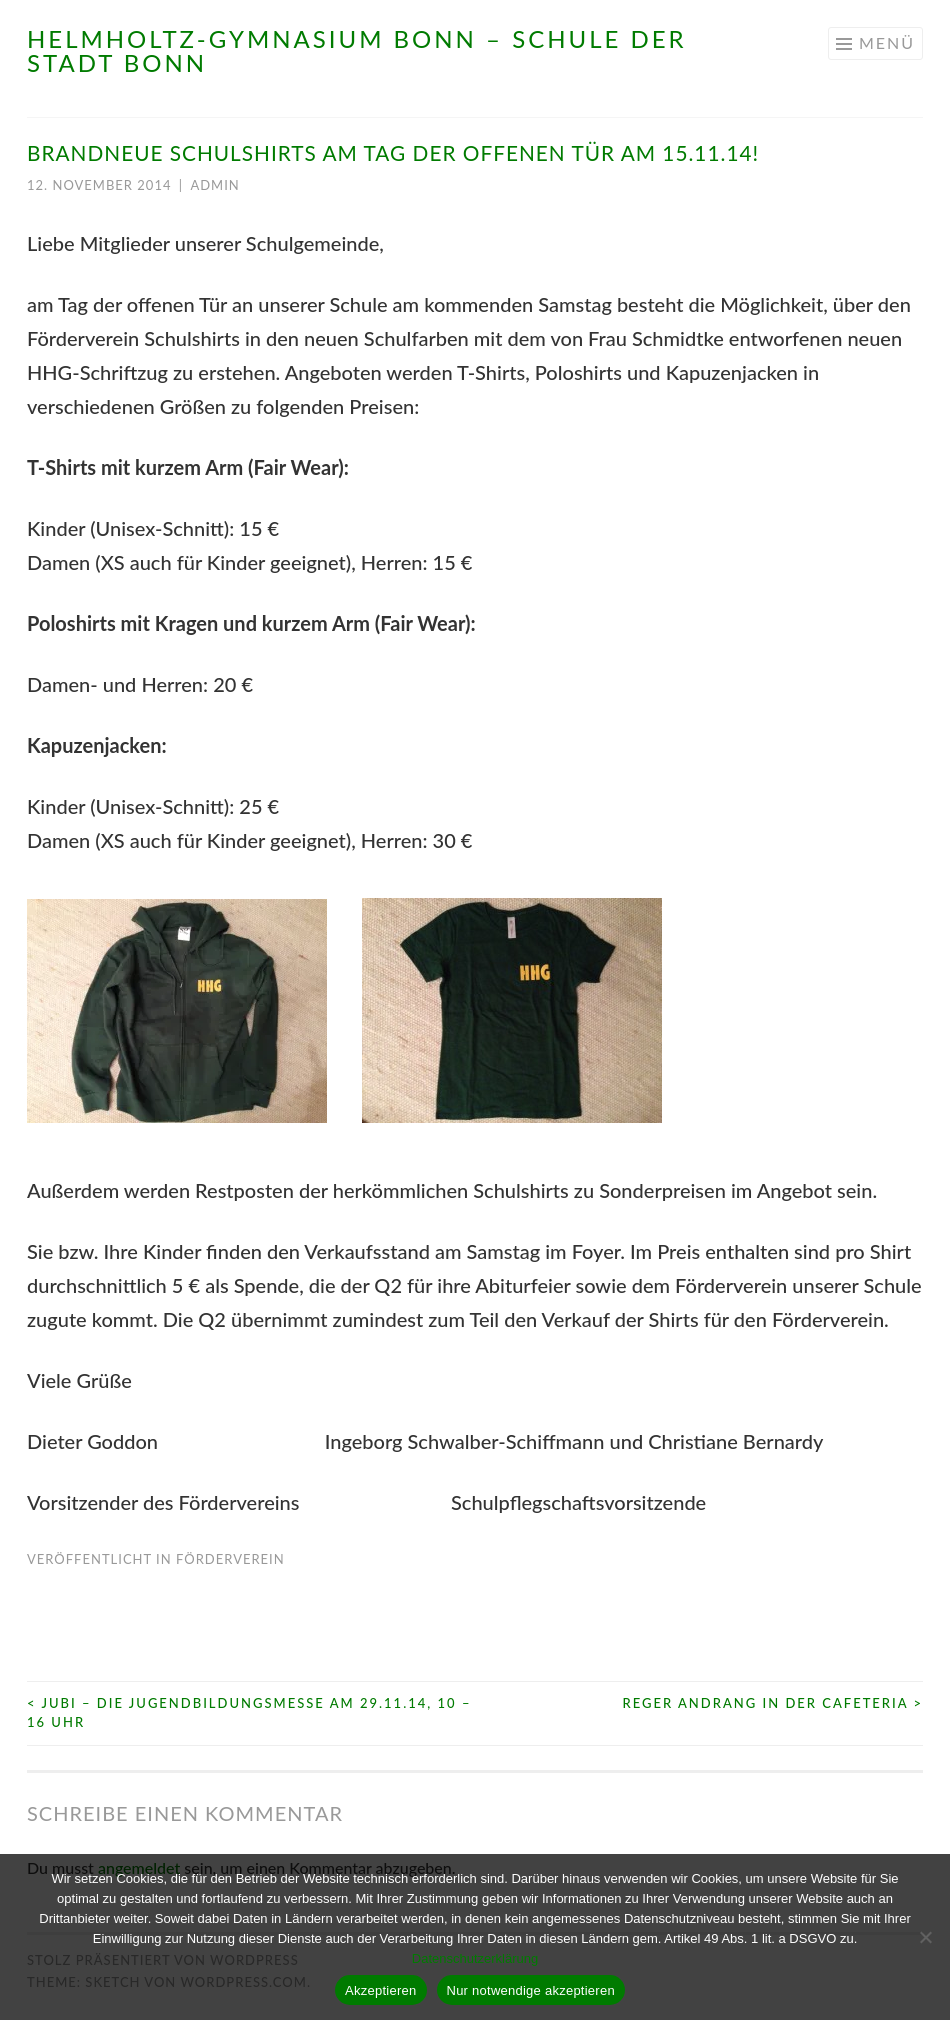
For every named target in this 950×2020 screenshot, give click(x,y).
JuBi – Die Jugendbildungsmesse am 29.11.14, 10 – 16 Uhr (249, 1713)
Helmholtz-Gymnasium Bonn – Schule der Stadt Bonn (357, 50)
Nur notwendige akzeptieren (531, 1990)
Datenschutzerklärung (475, 1958)
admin (214, 185)
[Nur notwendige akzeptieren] (925, 1937)
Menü (887, 42)
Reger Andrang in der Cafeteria (772, 1703)
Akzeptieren (380, 1990)
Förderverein (230, 1559)
